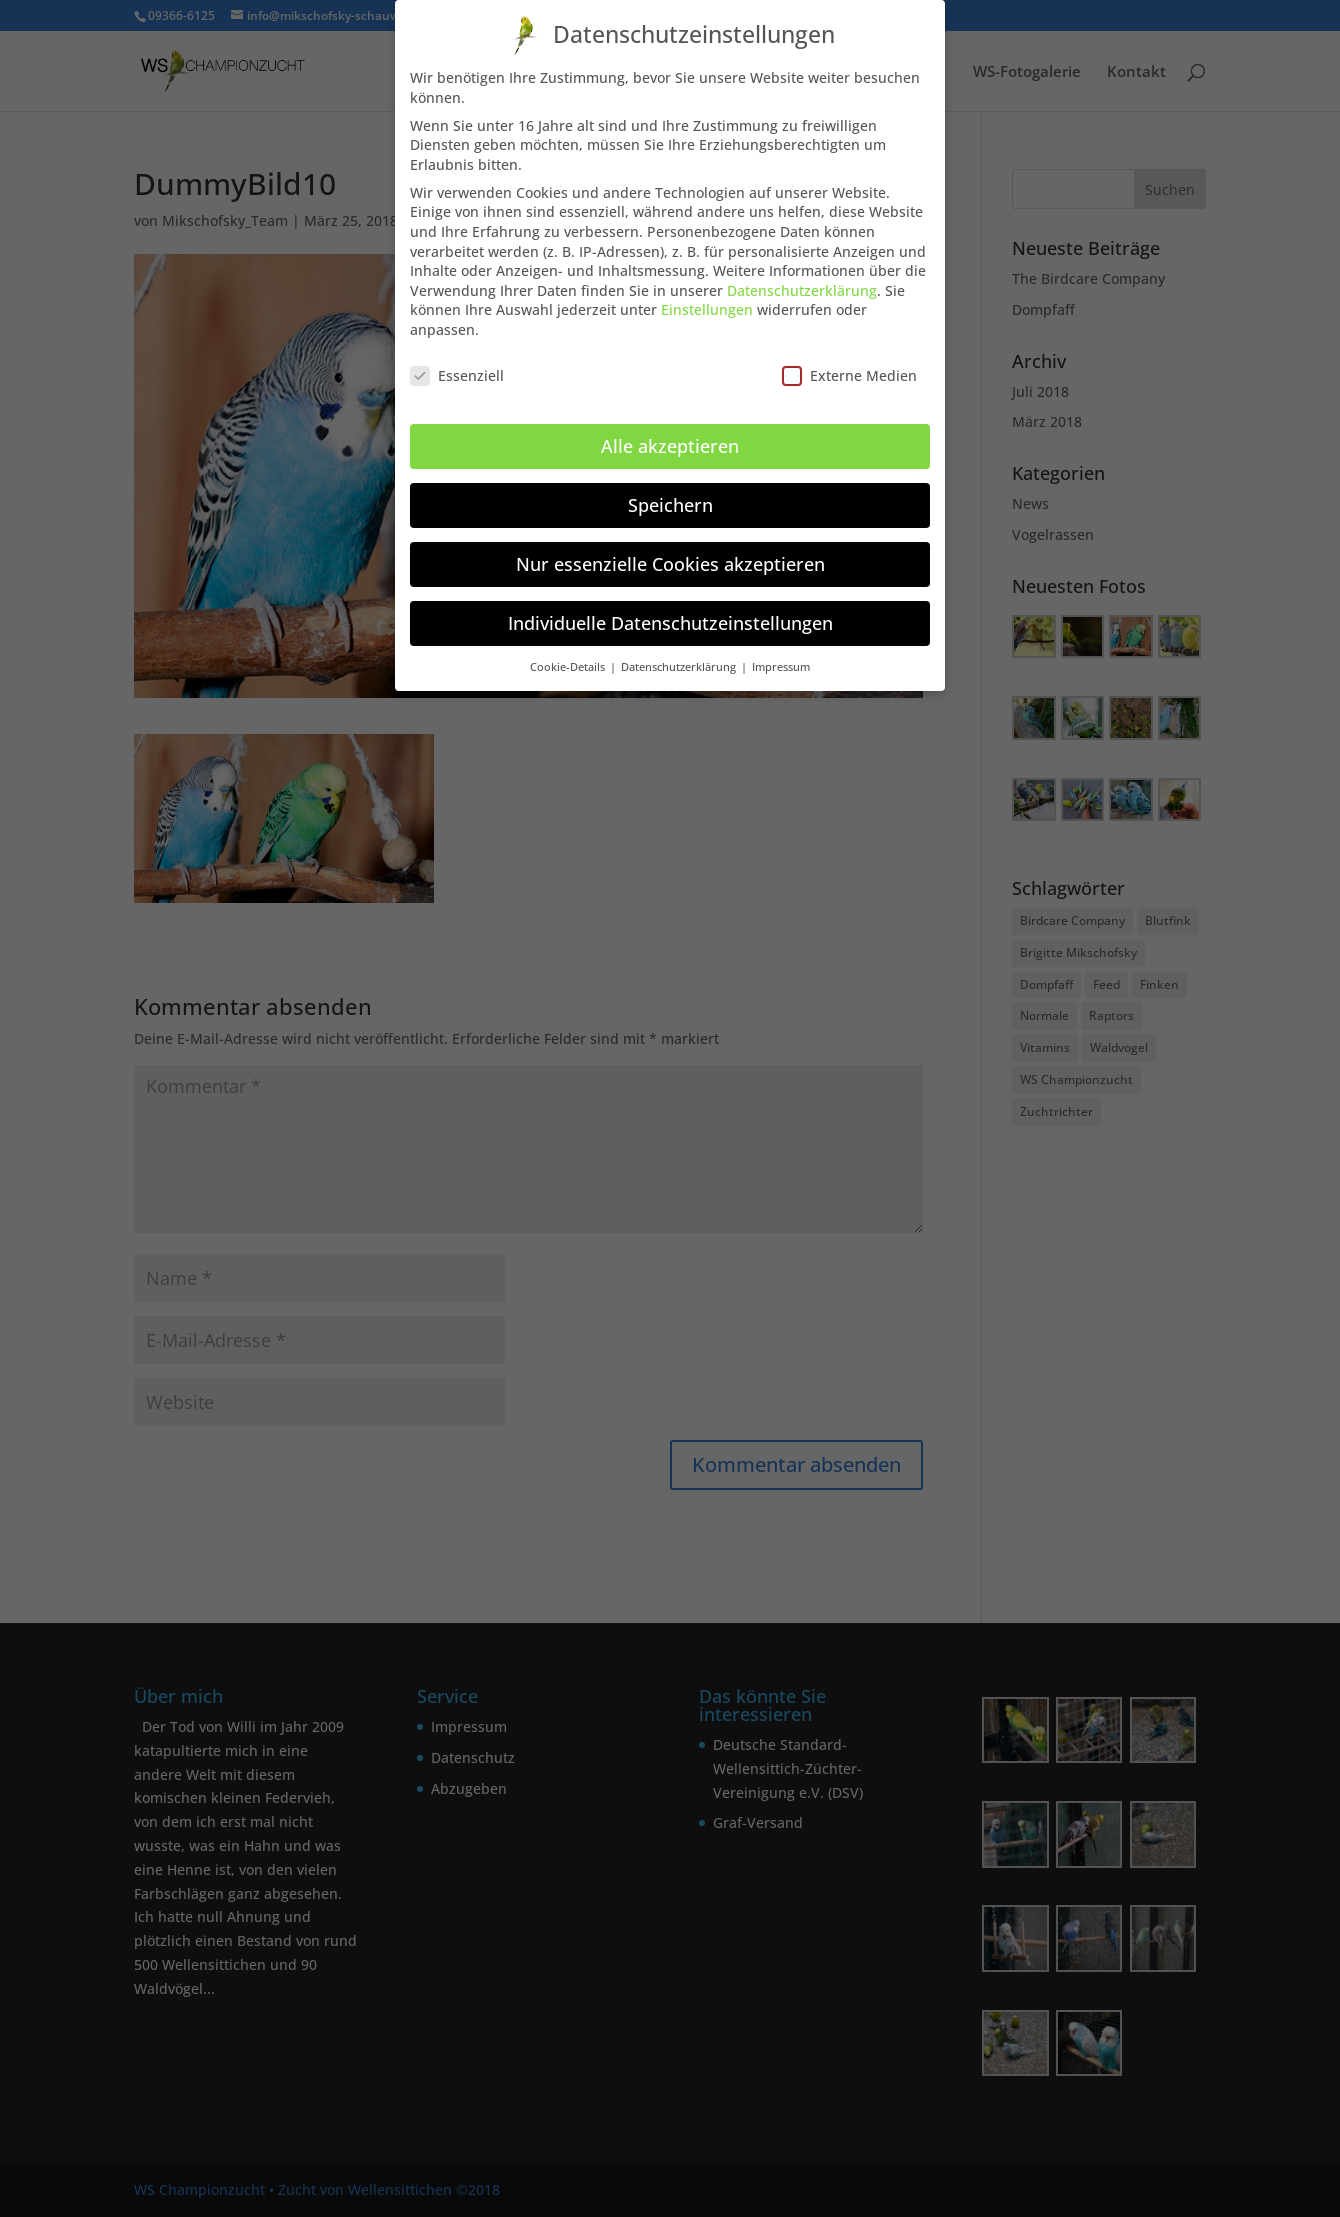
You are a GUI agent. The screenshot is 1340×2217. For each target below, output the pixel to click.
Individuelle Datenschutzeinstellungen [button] (670, 617)
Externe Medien (849, 369)
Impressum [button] (781, 661)
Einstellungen (707, 304)
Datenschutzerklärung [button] (680, 661)
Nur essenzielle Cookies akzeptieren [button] (670, 558)
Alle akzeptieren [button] (670, 440)
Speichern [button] (670, 499)
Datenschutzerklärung (802, 284)
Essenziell (457, 369)
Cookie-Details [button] (569, 661)
